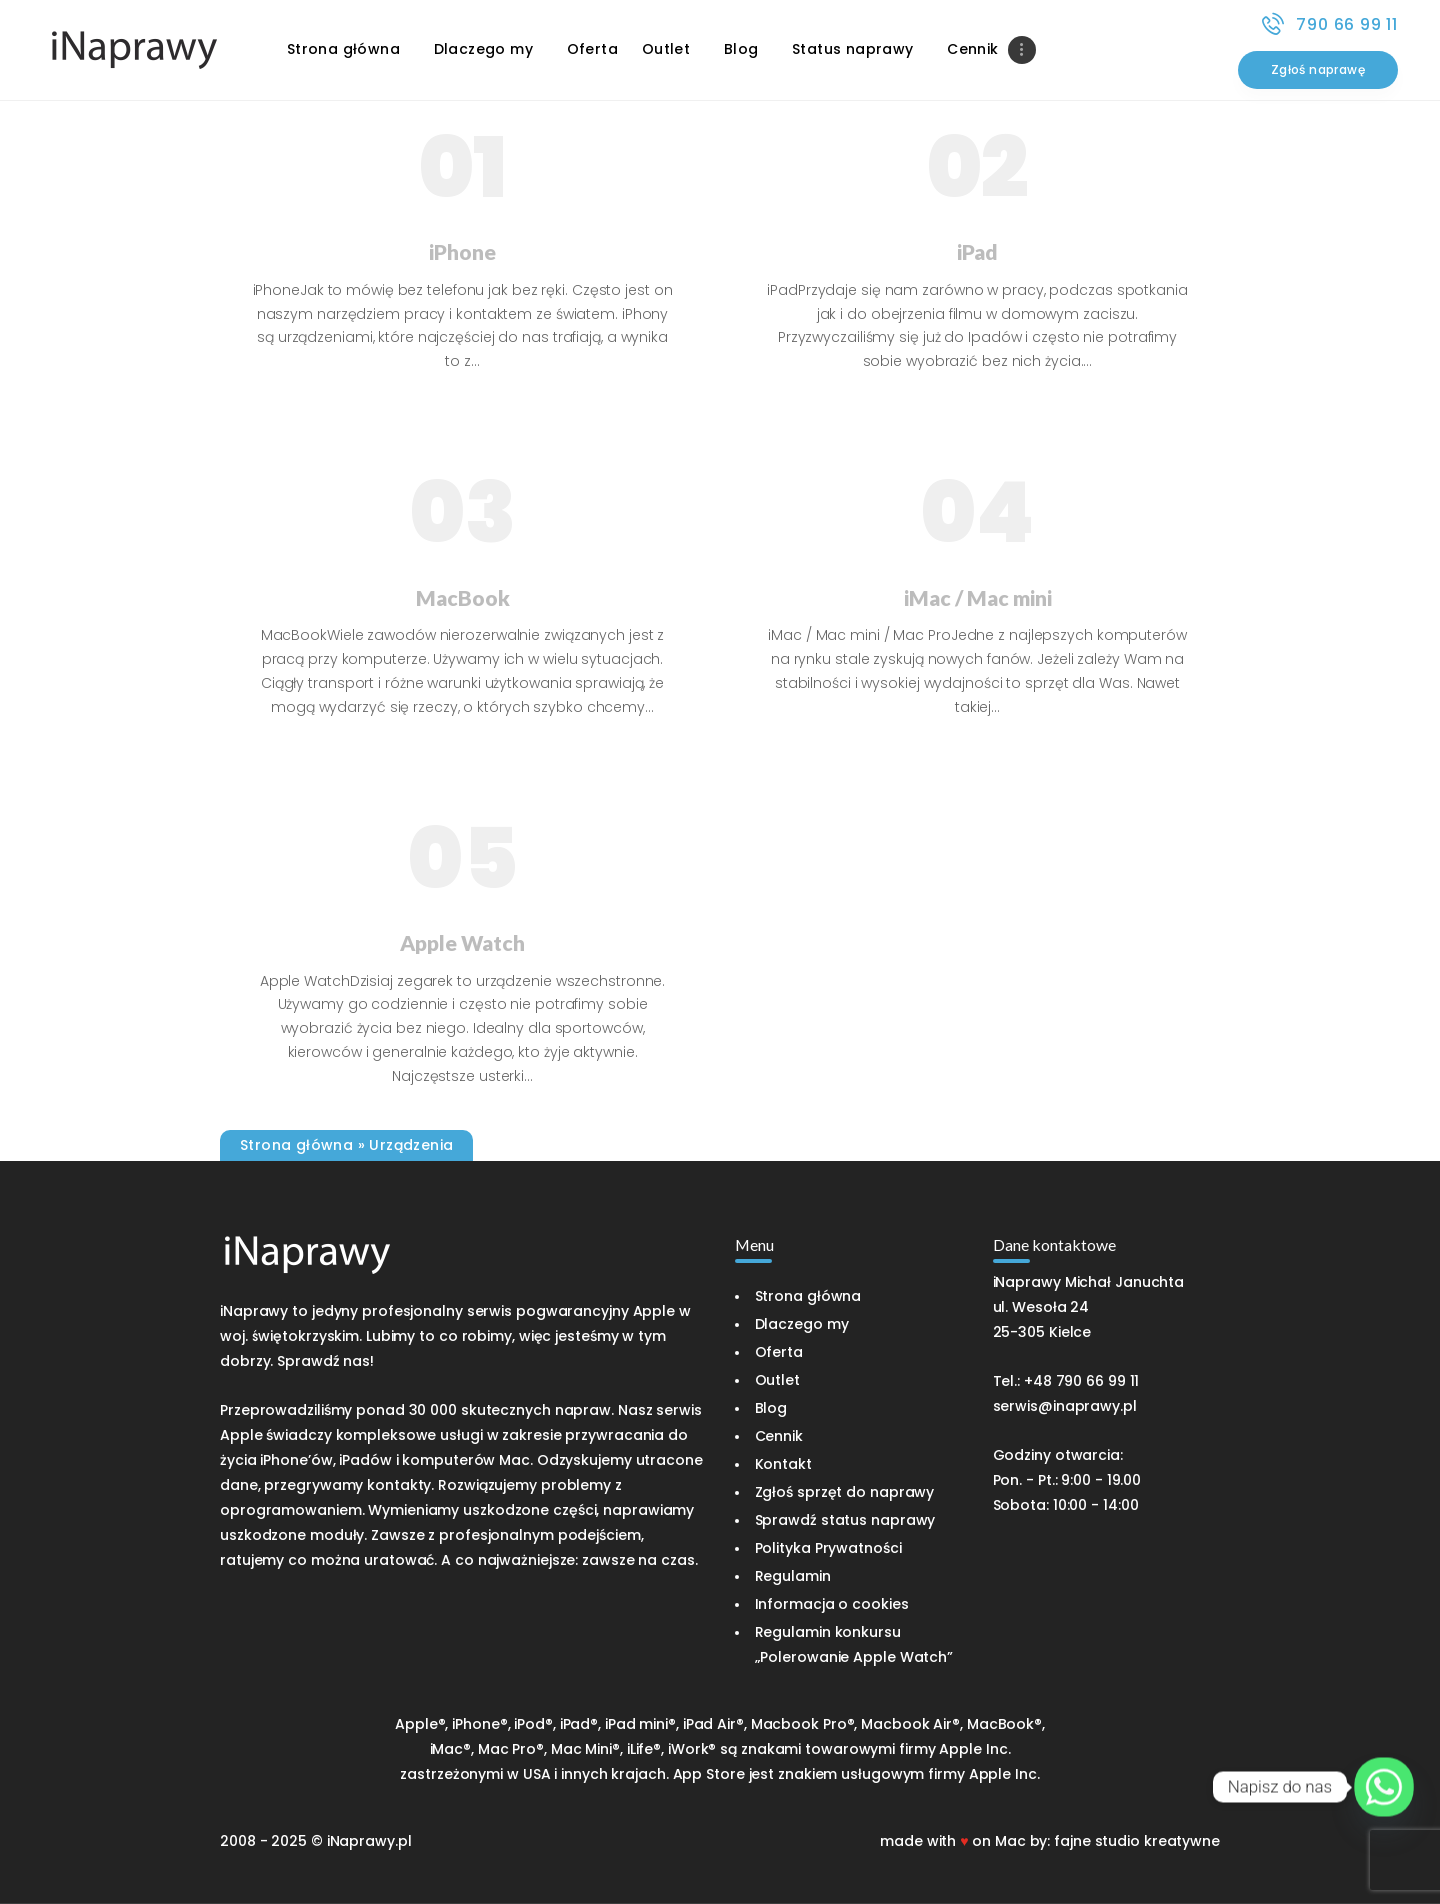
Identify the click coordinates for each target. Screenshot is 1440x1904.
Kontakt (783, 1464)
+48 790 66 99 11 (1081, 1381)
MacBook (463, 597)
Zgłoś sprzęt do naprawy (845, 1492)
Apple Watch (462, 942)
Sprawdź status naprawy (845, 1520)
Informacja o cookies (832, 1604)
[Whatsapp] (1384, 1787)
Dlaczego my (802, 1324)
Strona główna (296, 1145)
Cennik (779, 1436)
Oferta (779, 1352)
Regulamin (793, 1576)
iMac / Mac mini (978, 597)
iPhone (462, 251)
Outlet (777, 1380)
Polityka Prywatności (828, 1548)
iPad (977, 251)
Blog (771, 1408)
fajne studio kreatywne (1137, 1841)
